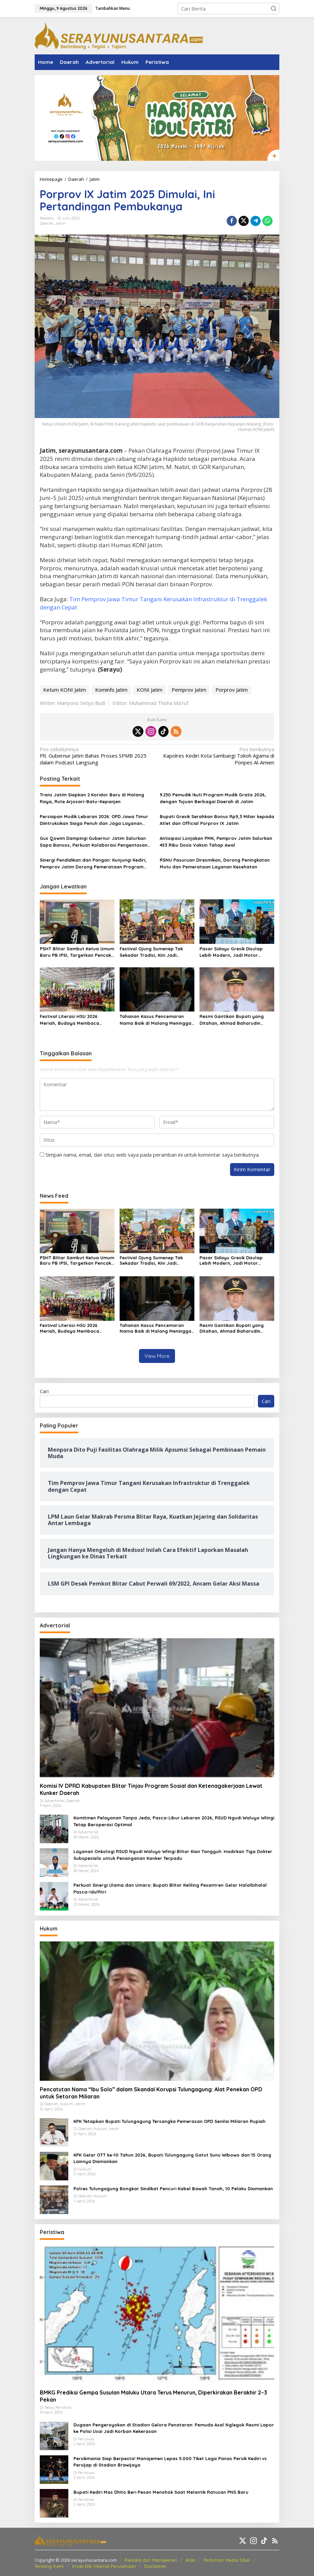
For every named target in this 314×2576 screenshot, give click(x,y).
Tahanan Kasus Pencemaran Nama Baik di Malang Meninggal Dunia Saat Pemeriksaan (156, 1020)
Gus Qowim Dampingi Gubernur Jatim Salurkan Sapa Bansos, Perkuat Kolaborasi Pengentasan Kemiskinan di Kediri (93, 841)
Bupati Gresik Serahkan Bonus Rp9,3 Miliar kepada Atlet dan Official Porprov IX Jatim (217, 820)
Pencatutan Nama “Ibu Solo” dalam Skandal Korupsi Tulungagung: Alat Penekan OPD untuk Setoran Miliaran (151, 2093)
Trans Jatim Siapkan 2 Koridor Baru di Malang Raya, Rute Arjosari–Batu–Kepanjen (92, 798)
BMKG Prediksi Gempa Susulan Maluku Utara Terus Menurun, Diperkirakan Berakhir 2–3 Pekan (153, 2396)
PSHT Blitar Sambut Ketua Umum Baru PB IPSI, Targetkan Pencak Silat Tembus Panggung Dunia (77, 952)
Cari (44, 1391)
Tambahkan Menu (112, 8)
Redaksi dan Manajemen (151, 2560)
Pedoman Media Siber (227, 2560)
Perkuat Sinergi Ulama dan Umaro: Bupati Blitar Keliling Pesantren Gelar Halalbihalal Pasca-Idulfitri (170, 1888)
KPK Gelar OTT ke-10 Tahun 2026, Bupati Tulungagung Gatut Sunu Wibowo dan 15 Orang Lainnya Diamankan (172, 2158)
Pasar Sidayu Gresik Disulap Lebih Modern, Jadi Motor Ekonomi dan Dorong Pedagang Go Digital (235, 952)
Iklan (190, 2560)
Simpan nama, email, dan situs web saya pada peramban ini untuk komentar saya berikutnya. (153, 1154)
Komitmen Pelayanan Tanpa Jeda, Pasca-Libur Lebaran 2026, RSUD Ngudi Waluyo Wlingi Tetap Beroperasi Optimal (173, 1821)
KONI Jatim (149, 689)
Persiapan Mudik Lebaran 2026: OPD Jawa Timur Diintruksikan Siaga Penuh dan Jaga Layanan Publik (94, 820)
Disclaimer (155, 2566)
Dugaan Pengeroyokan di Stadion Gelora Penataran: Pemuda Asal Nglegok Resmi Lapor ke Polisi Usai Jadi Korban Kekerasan (173, 2428)
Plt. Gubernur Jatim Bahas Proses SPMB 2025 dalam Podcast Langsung (96, 756)
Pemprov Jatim (189, 689)
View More (157, 1356)
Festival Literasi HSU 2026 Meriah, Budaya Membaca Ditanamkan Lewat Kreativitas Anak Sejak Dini (74, 1020)
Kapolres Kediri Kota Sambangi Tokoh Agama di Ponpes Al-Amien (218, 756)
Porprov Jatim (231, 689)
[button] (273, 8)
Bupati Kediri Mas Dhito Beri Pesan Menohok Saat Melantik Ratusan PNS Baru (160, 2492)
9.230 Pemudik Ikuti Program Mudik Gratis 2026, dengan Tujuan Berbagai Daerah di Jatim (213, 798)
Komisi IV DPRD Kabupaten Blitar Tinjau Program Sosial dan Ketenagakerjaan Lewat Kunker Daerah (151, 1789)
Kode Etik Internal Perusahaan (104, 2566)
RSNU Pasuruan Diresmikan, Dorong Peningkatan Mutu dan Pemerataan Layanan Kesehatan (215, 863)
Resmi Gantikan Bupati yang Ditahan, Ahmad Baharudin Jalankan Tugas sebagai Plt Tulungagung (231, 1020)
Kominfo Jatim (111, 689)
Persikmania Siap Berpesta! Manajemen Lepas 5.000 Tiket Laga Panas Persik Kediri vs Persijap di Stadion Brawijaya (170, 2462)
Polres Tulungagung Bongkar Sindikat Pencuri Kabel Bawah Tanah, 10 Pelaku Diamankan (173, 2188)
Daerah (46, 223)
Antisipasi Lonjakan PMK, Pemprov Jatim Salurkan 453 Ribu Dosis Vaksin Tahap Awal (216, 841)
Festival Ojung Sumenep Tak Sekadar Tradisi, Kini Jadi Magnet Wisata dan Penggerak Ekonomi (155, 952)
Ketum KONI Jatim (64, 689)
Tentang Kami (49, 2566)
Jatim (60, 223)
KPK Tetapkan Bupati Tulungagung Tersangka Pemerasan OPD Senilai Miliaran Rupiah (169, 2121)
